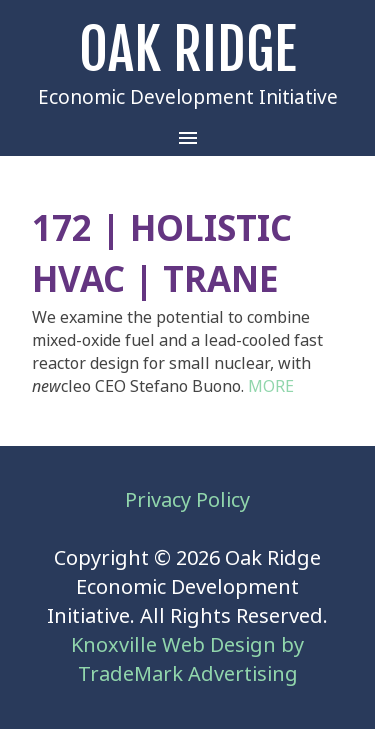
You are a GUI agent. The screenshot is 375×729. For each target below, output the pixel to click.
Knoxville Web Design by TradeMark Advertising (187, 660)
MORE (271, 386)
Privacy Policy (187, 500)
